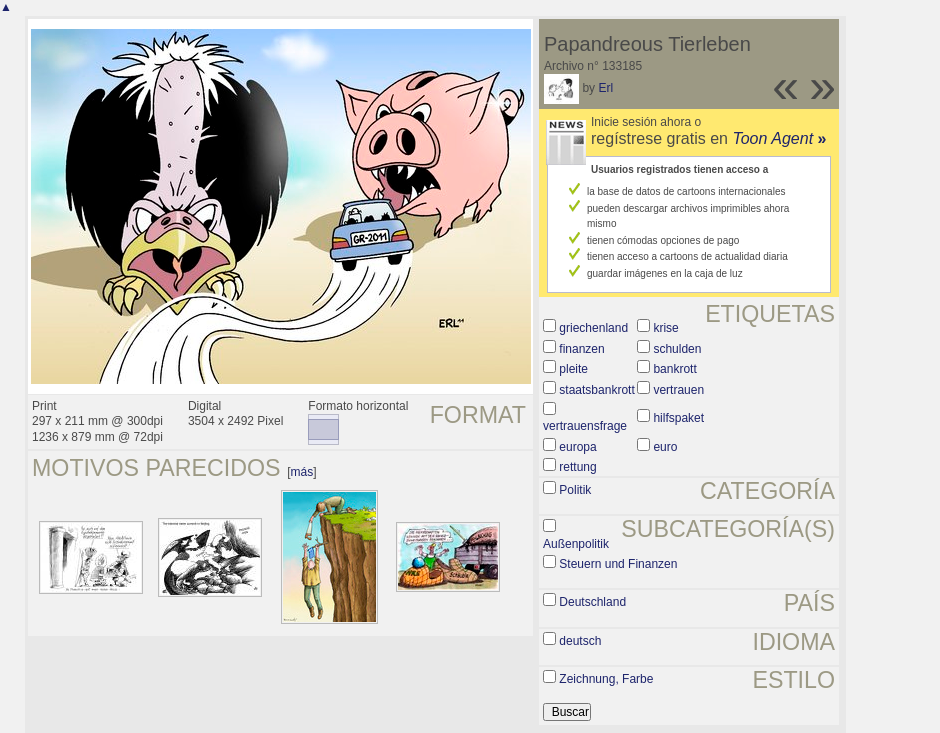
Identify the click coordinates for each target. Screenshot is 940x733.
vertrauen (678, 390)
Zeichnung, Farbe (606, 679)
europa (577, 447)
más (302, 472)
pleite (573, 369)
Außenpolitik (576, 544)
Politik (575, 490)
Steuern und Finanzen (618, 564)
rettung (577, 467)
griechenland (593, 328)
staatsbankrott (596, 390)
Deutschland (592, 602)
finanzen (581, 349)
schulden (677, 349)
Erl (605, 88)
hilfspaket (678, 418)
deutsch (580, 641)
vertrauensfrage (585, 426)
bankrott (674, 369)
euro (665, 447)
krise (665, 328)
